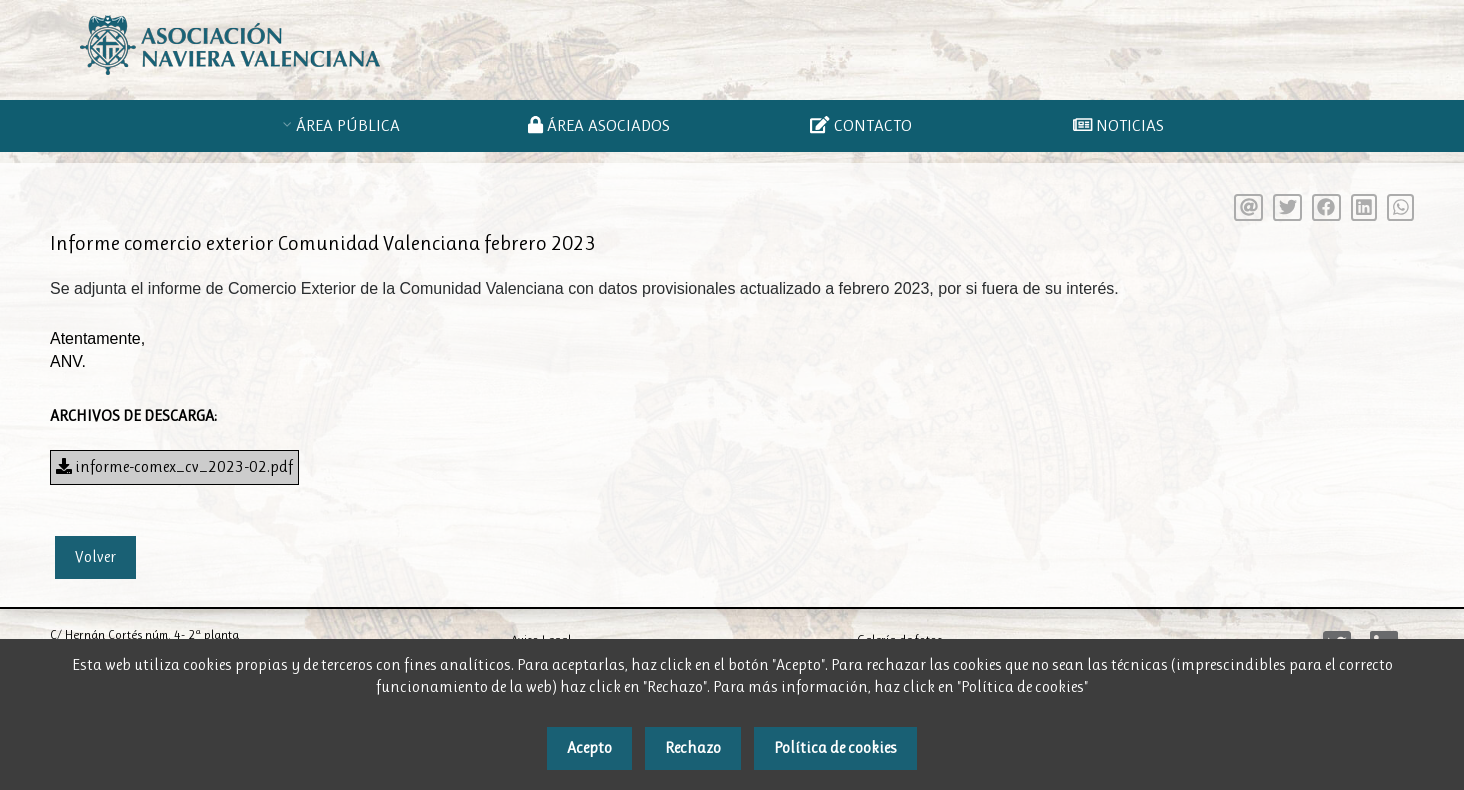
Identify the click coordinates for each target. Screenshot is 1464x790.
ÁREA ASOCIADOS (603, 125)
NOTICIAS (1118, 125)
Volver (95, 556)
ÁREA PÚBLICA (352, 125)
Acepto (589, 747)
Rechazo (693, 747)
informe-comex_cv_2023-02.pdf (174, 466)
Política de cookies (835, 747)
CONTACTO (860, 125)
